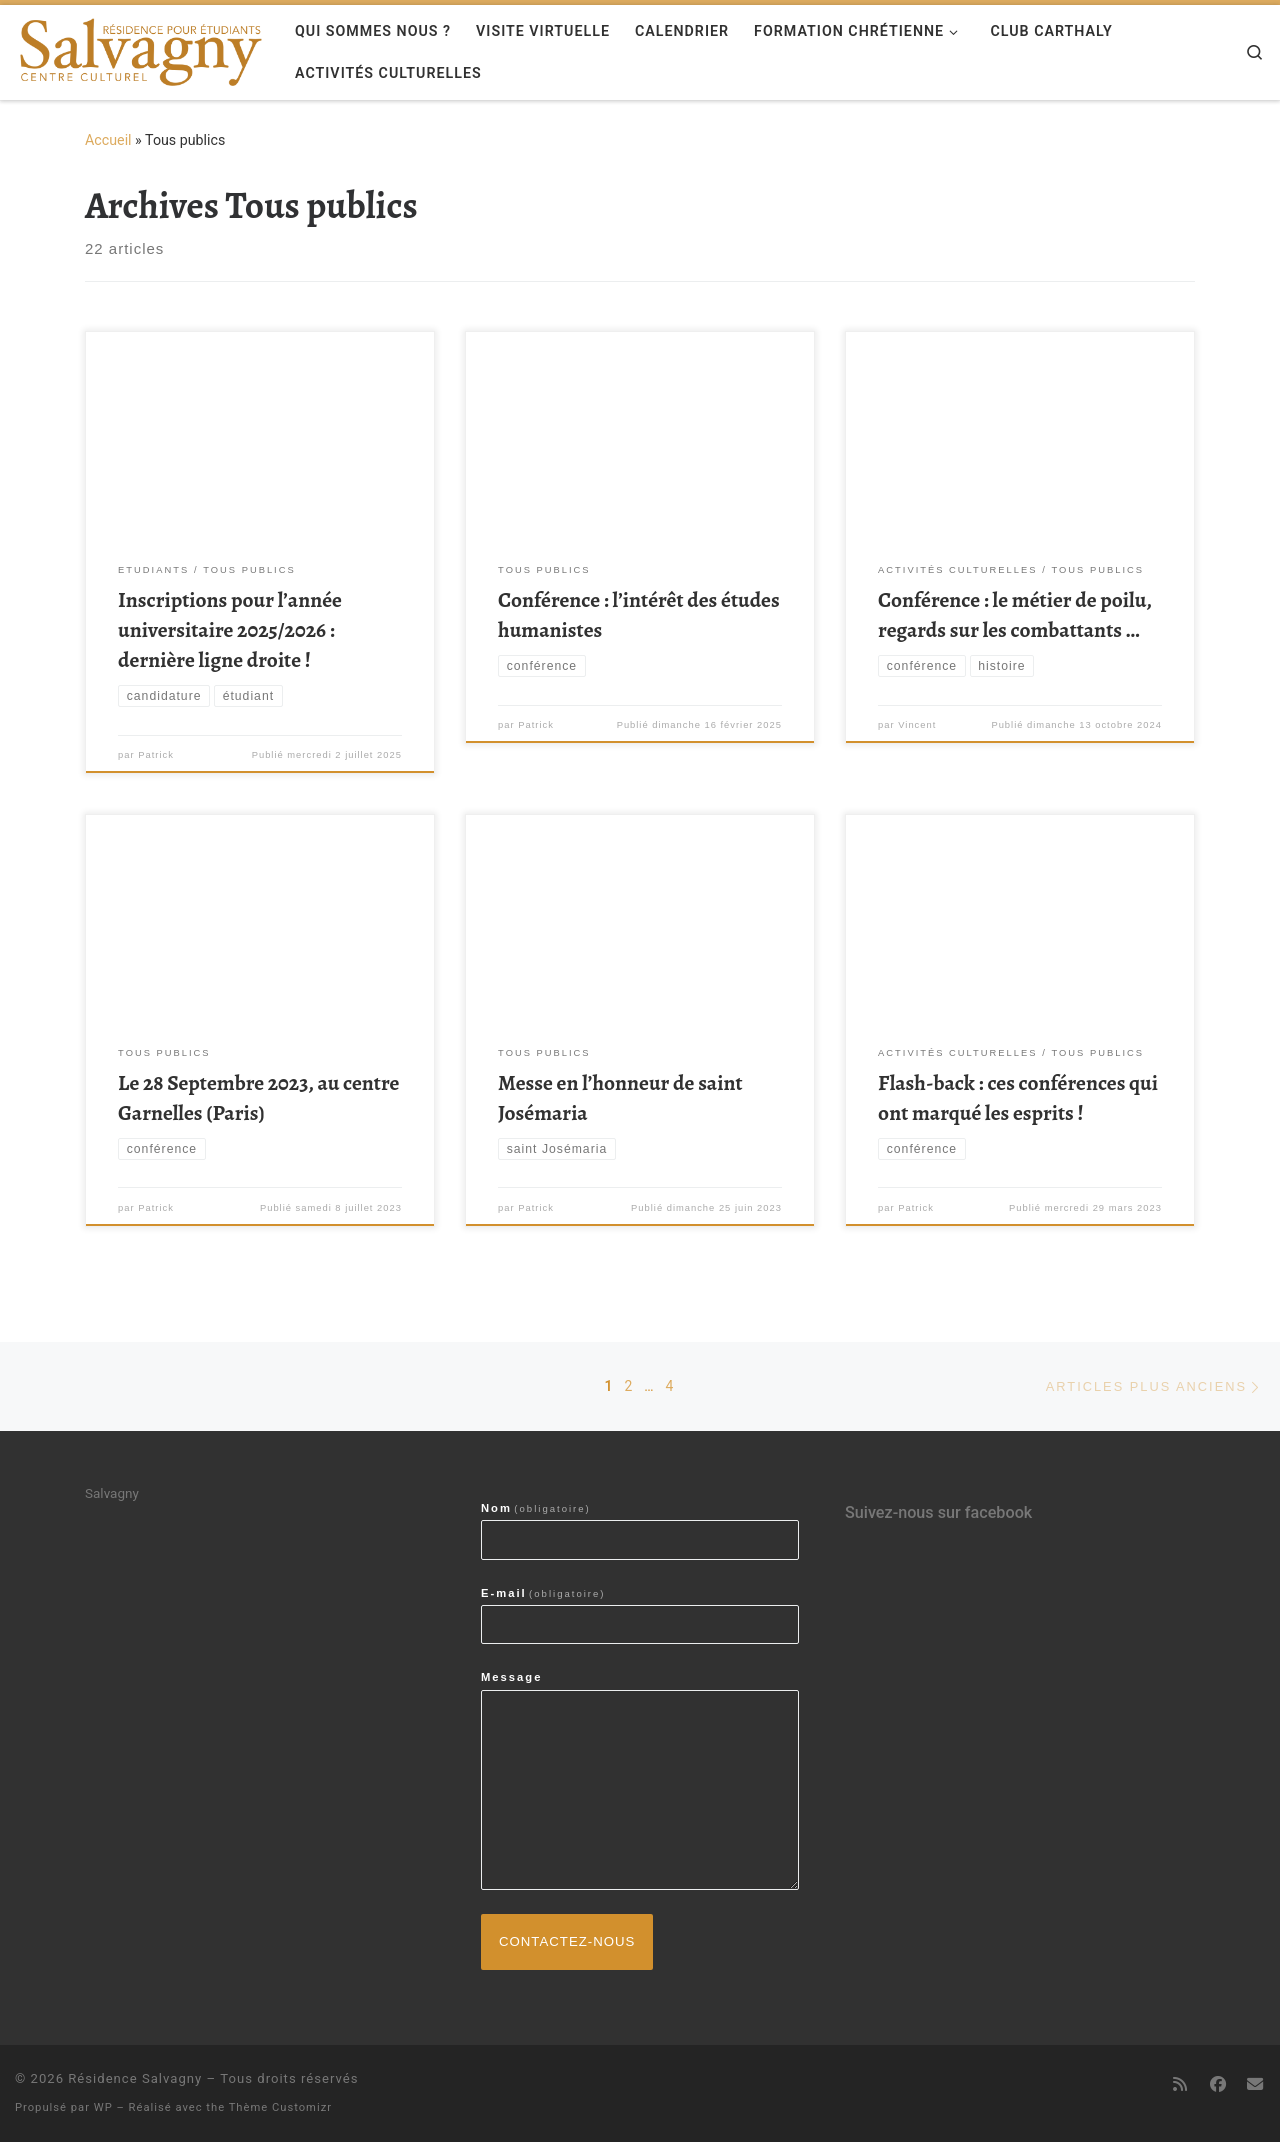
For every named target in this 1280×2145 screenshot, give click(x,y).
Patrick (156, 756)
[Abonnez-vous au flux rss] (1180, 2087)
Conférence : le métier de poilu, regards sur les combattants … (1015, 614)
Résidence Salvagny (135, 2081)
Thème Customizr (280, 2110)
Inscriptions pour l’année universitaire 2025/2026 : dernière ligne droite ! (230, 629)
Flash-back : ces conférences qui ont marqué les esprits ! (1018, 1097)
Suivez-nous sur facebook (938, 1514)
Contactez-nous (568, 1944)
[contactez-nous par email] (1255, 2087)
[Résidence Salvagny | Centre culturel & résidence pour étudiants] (140, 47)
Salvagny (112, 1495)
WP (103, 2110)
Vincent (917, 726)
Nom (536, 1510)
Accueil (108, 140)
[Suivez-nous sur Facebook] (1217, 2087)
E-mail (543, 1595)
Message (511, 1679)
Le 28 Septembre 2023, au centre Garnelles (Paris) (258, 1097)
